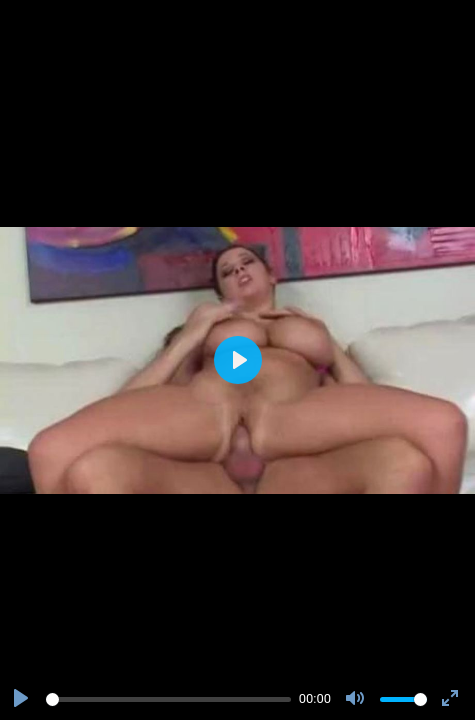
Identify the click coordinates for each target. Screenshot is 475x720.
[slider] (168, 699)
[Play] (23, 699)
